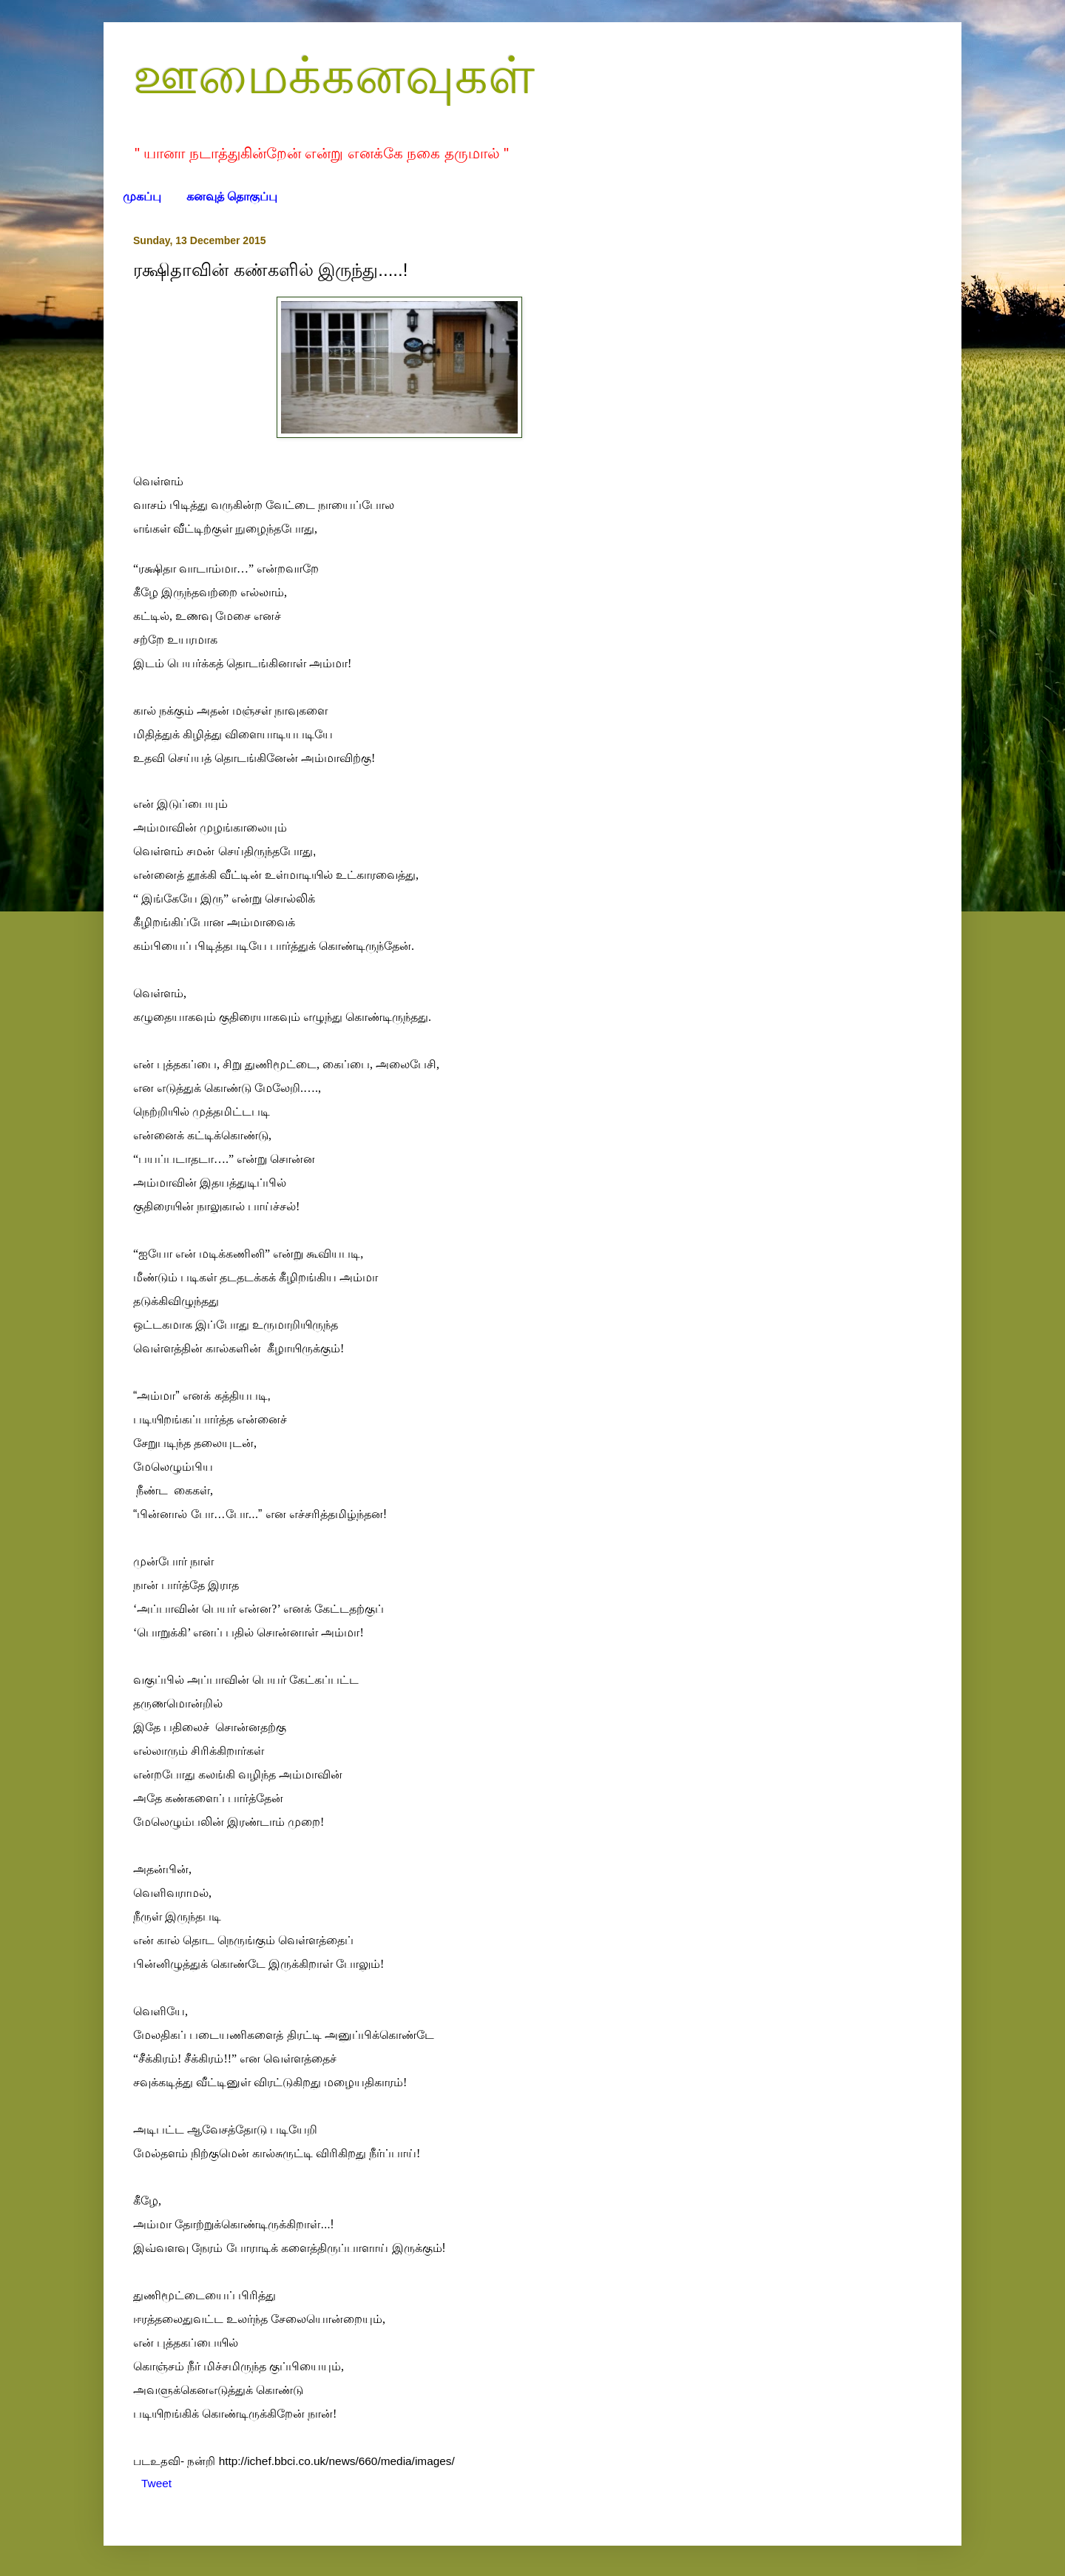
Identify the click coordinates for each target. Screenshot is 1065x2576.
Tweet (156, 2483)
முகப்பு (142, 196)
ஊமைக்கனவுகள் (334, 75)
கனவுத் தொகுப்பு (231, 196)
